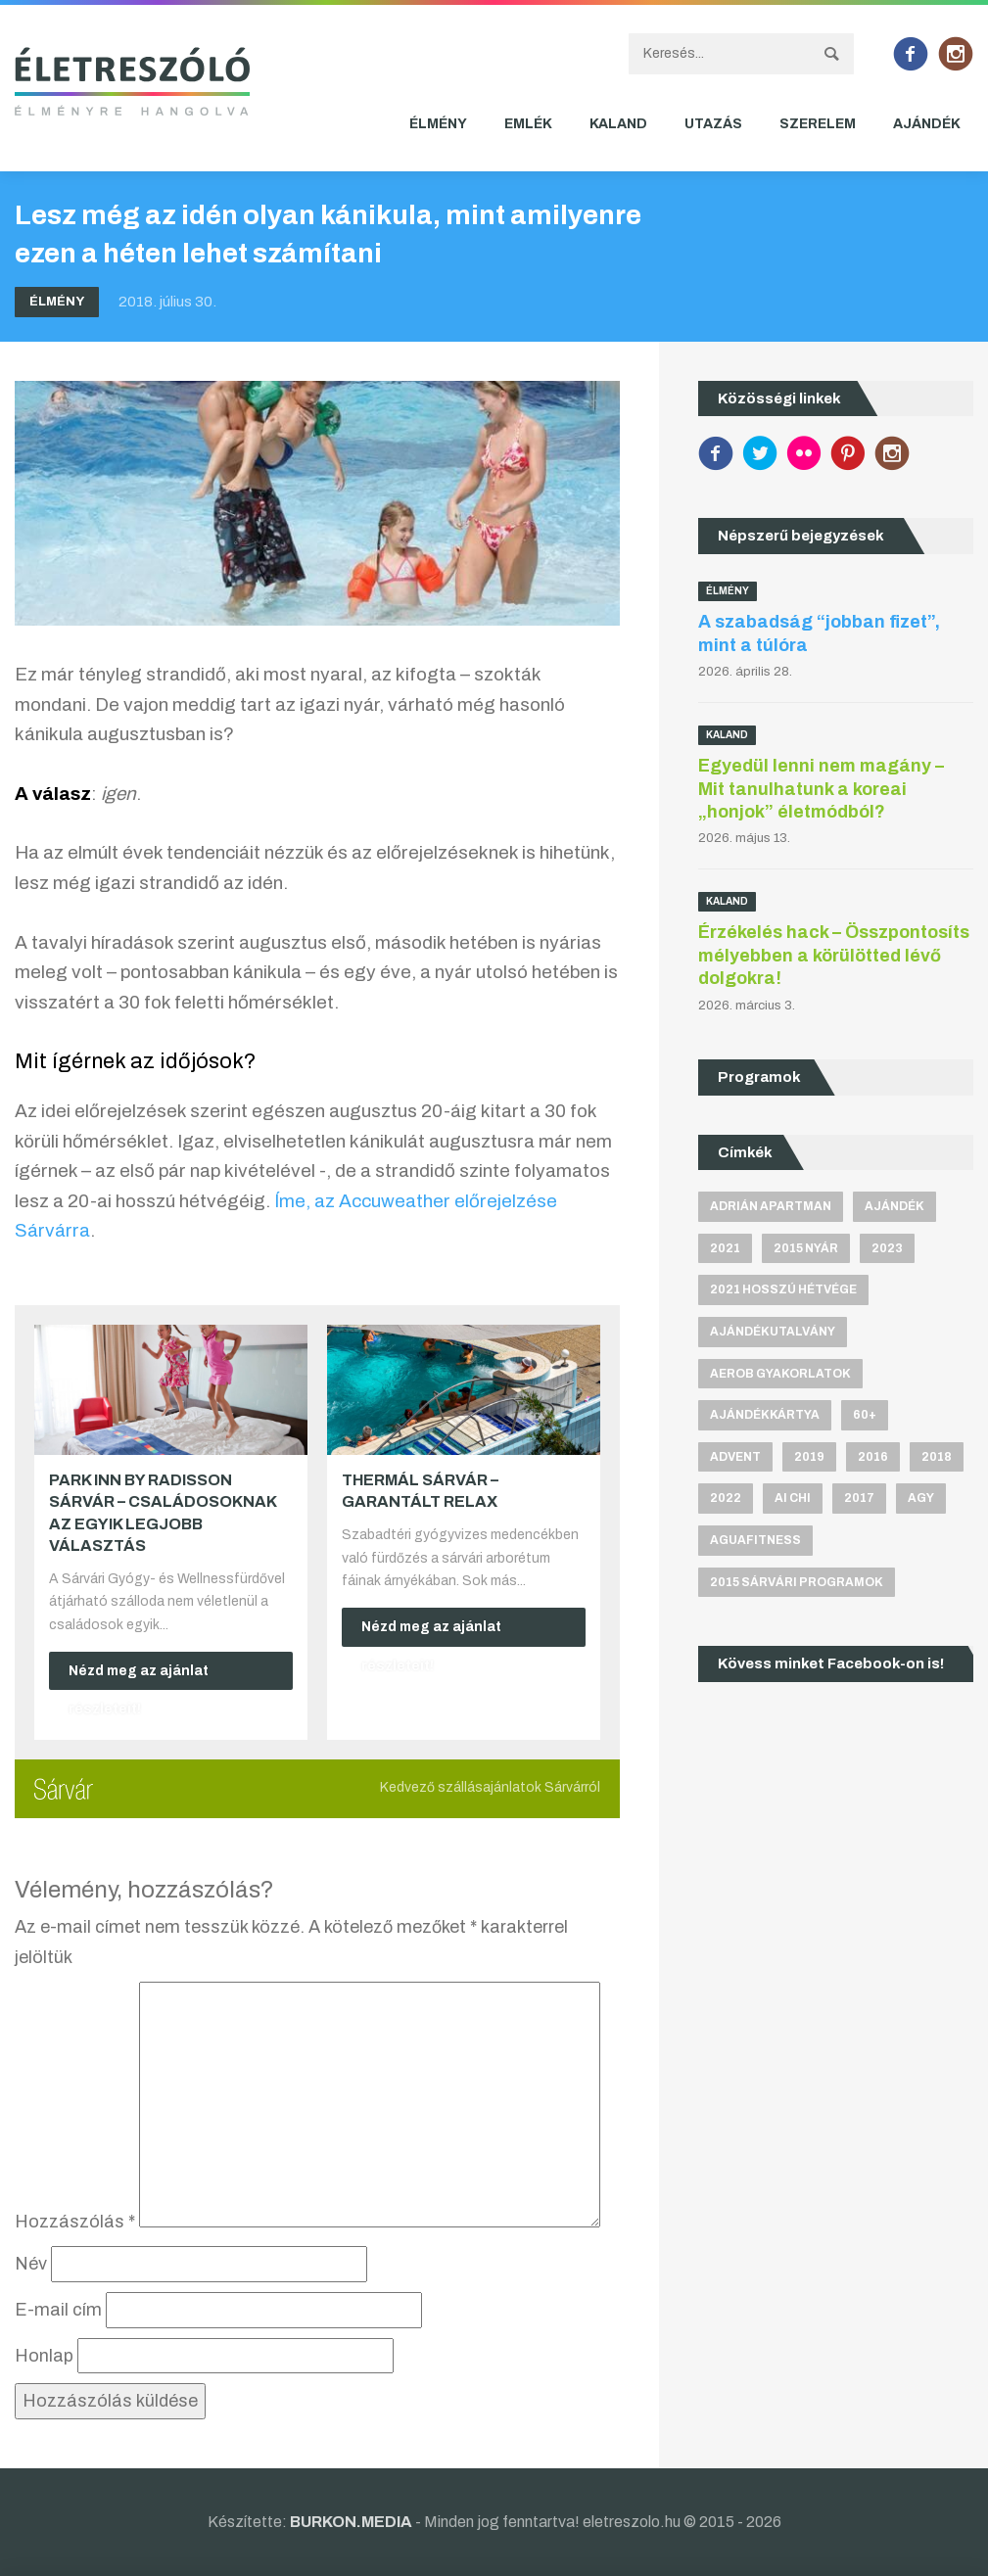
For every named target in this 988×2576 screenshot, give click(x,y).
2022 (725, 1498)
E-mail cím (58, 2309)
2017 (859, 1498)
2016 (873, 1457)
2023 (887, 1248)
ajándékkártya (765, 1415)
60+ (864, 1415)
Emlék (528, 124)
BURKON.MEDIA (351, 2521)
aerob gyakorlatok (780, 1374)
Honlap (44, 2355)
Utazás (713, 124)
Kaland (618, 124)
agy (921, 1498)
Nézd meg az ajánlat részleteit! (139, 1677)
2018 (936, 1457)
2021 (725, 1248)
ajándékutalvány (772, 1331)
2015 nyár (806, 1248)
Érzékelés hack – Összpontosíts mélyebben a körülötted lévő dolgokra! (833, 955)
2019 (809, 1457)
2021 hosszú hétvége (783, 1289)
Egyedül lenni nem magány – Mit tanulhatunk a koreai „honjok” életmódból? (821, 788)
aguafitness (755, 1540)
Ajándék (927, 124)
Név (31, 2263)
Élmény (438, 124)
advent (735, 1457)
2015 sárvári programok (796, 1582)
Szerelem (817, 124)
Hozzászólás (75, 2221)
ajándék (894, 1206)
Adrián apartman (770, 1206)
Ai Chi (793, 1498)
